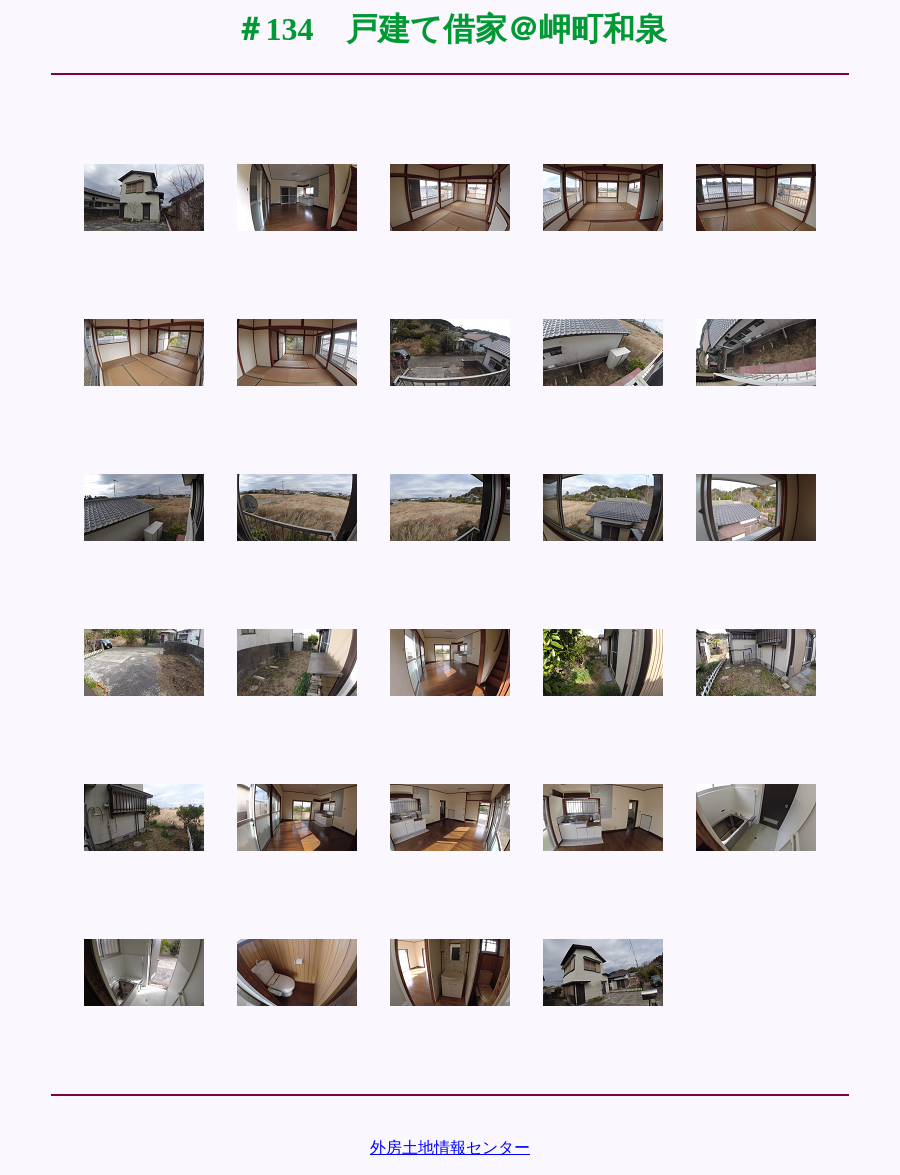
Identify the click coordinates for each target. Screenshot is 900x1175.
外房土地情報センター (450, 1147)
